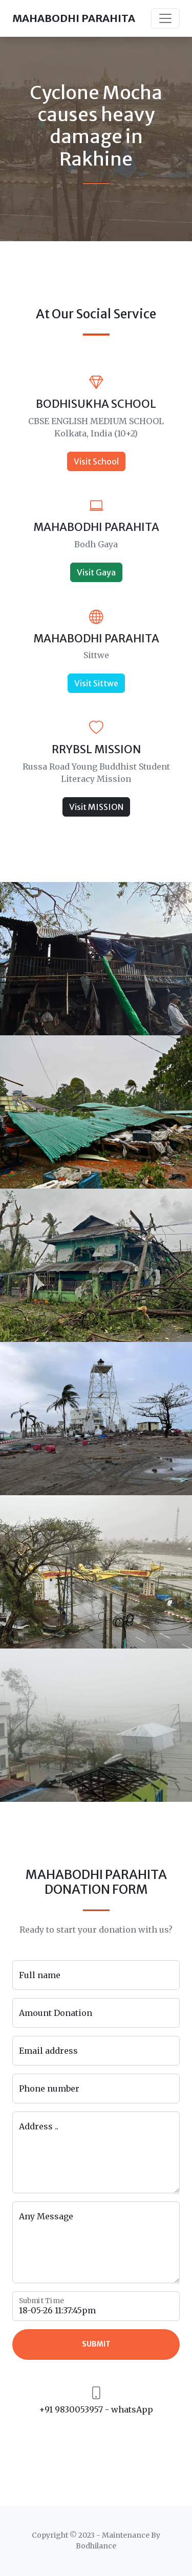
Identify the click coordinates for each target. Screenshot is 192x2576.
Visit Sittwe (96, 683)
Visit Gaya (96, 572)
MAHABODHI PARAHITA (73, 18)
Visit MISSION (96, 807)
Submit (96, 2344)
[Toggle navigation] (165, 18)
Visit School (96, 461)
